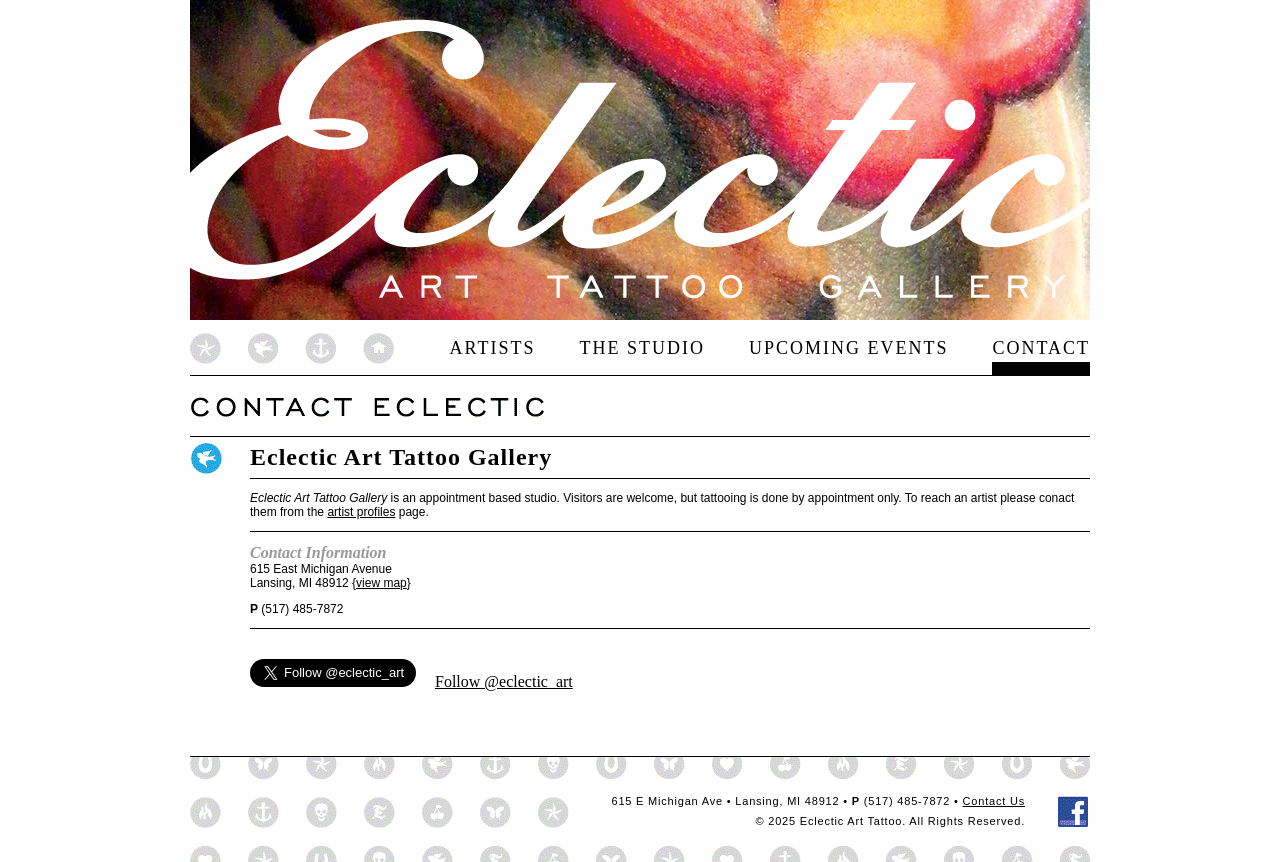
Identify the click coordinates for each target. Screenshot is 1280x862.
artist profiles (361, 512)
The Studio (642, 348)
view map (381, 583)
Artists (492, 348)
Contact (1041, 348)
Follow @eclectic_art (504, 681)
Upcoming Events (849, 348)
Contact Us (994, 801)
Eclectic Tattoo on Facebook (1074, 812)
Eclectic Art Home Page (292, 348)
